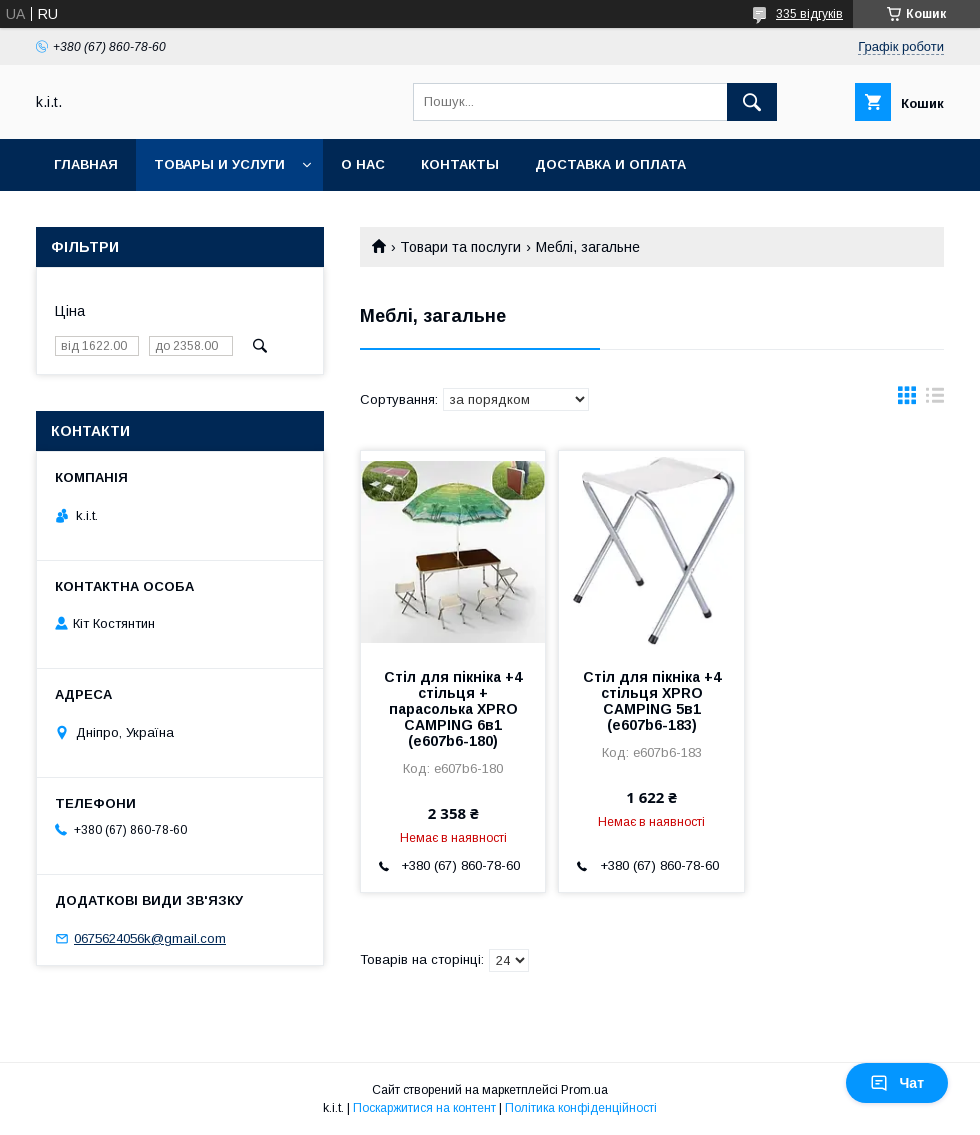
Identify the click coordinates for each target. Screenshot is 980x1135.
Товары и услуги (219, 164)
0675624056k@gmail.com (150, 938)
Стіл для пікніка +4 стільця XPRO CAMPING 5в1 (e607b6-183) (652, 701)
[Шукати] (752, 102)
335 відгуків (809, 14)
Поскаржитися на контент (424, 1108)
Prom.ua (584, 1090)
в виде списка (935, 400)
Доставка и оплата (610, 164)
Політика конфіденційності (581, 1108)
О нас (363, 164)
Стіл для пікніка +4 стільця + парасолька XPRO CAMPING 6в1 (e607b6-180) (453, 709)
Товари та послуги (460, 247)
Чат (897, 1083)
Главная (86, 164)
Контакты (460, 164)
